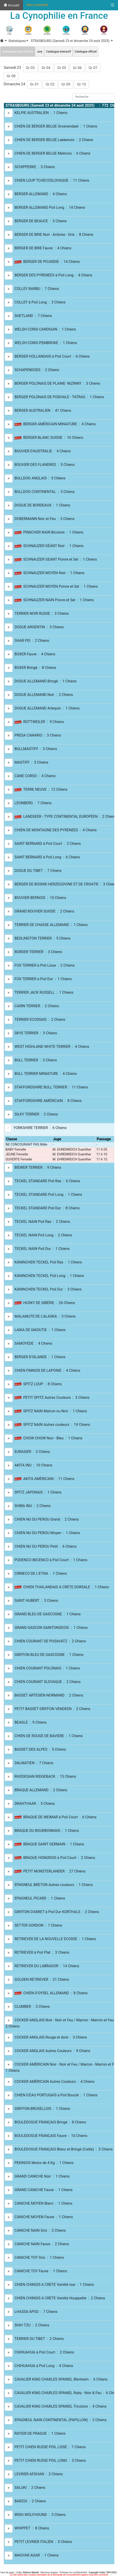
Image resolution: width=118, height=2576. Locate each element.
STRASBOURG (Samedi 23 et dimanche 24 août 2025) (72, 42)
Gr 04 (46, 68)
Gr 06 (77, 68)
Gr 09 (65, 85)
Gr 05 (61, 68)
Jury (40, 52)
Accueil (11, 5)
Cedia (19, 2572)
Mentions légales (49, 2572)
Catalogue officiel (88, 52)
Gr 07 (93, 68)
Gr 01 (34, 85)
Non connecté (37, 5)
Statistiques (19, 42)
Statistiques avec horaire (18, 52)
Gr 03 (30, 68)
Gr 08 (11, 77)
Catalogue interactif (60, 52)
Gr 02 (50, 85)
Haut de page (7, 2572)
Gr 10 (81, 85)
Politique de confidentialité (73, 2572)
